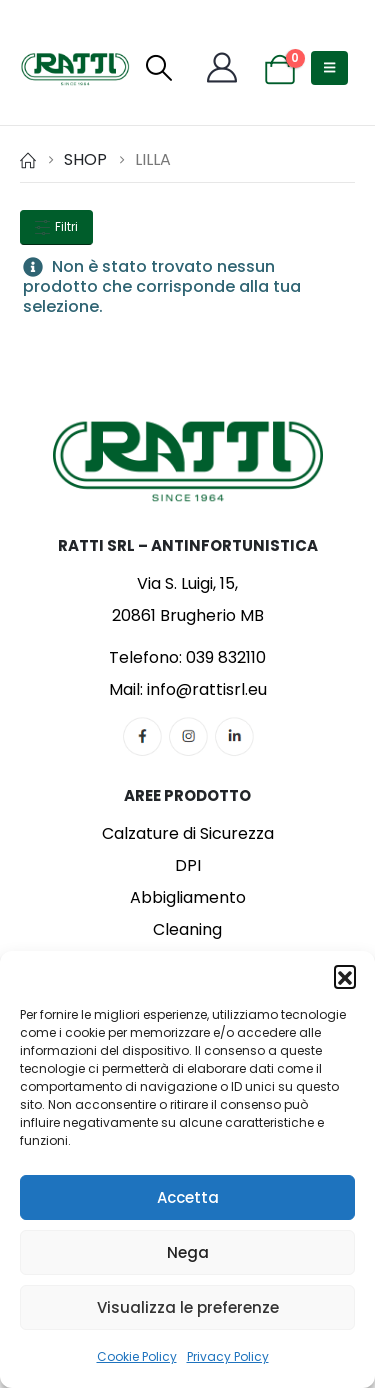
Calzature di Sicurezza (188, 833)
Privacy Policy (228, 1356)
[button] (345, 976)
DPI (188, 865)
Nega (188, 1252)
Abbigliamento (188, 897)
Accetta (188, 1197)
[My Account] (222, 68)
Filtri (56, 227)
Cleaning (187, 929)
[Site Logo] (75, 68)
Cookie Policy (137, 1356)
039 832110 (226, 657)
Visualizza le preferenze (188, 1307)
